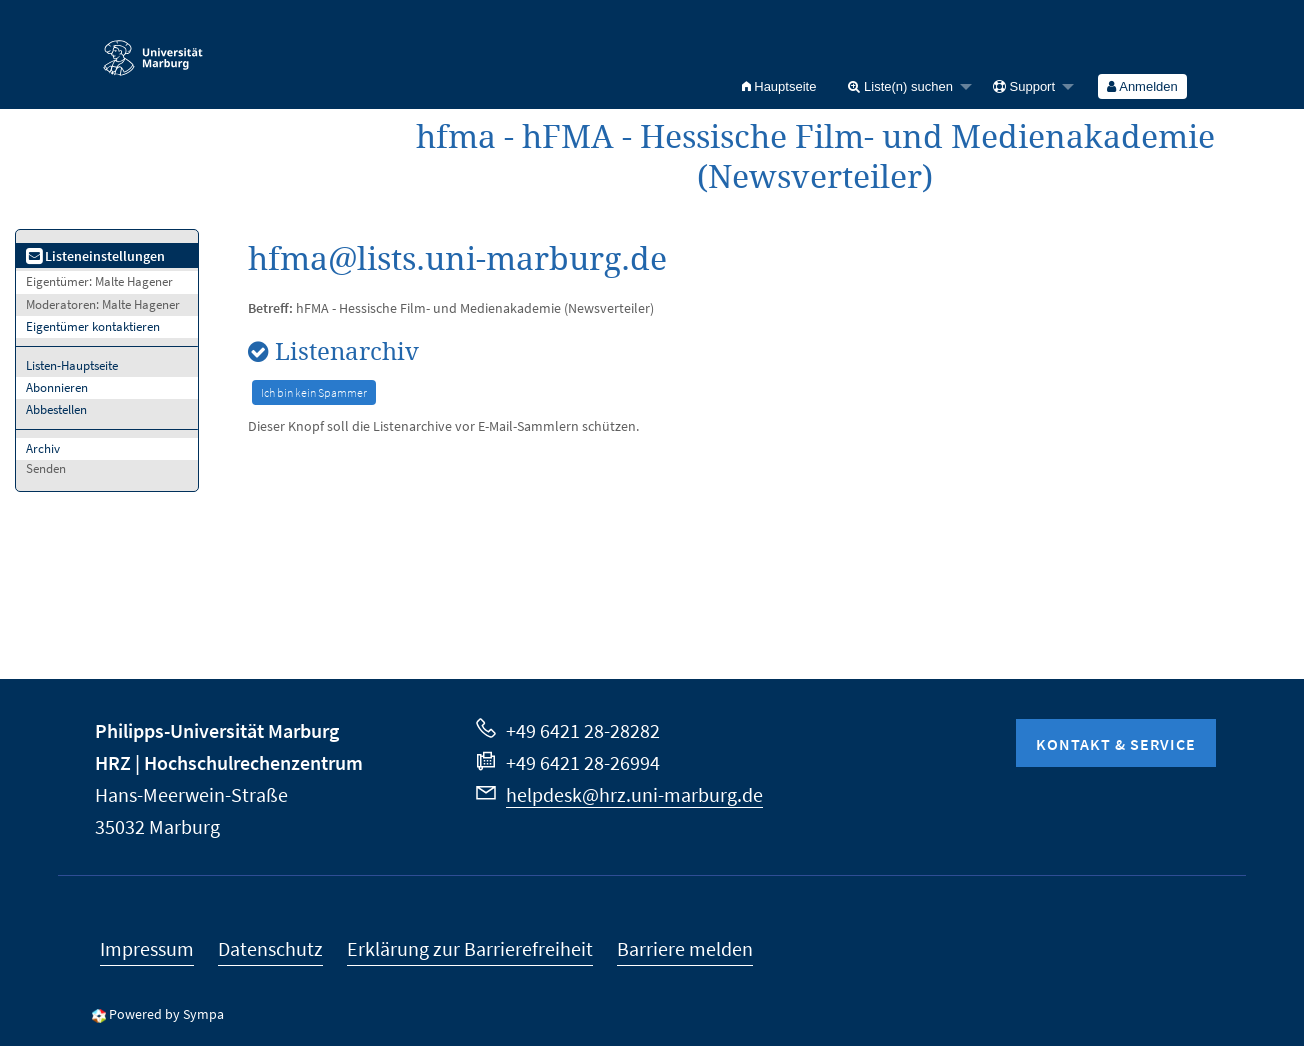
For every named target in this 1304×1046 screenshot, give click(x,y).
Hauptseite (779, 86)
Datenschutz (270, 948)
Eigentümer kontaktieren (93, 326)
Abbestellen (56, 409)
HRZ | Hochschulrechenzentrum (229, 762)
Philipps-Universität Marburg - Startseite (153, 49)
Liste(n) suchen (900, 86)
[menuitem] (779, 86)
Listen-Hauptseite (72, 365)
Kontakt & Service (1116, 744)
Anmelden (1142, 86)
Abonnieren (57, 387)
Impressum (147, 948)
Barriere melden (685, 948)
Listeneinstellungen (95, 256)
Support (1024, 86)
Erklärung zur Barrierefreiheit (470, 948)
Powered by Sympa (166, 1014)
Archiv (43, 448)
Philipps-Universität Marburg (217, 730)
